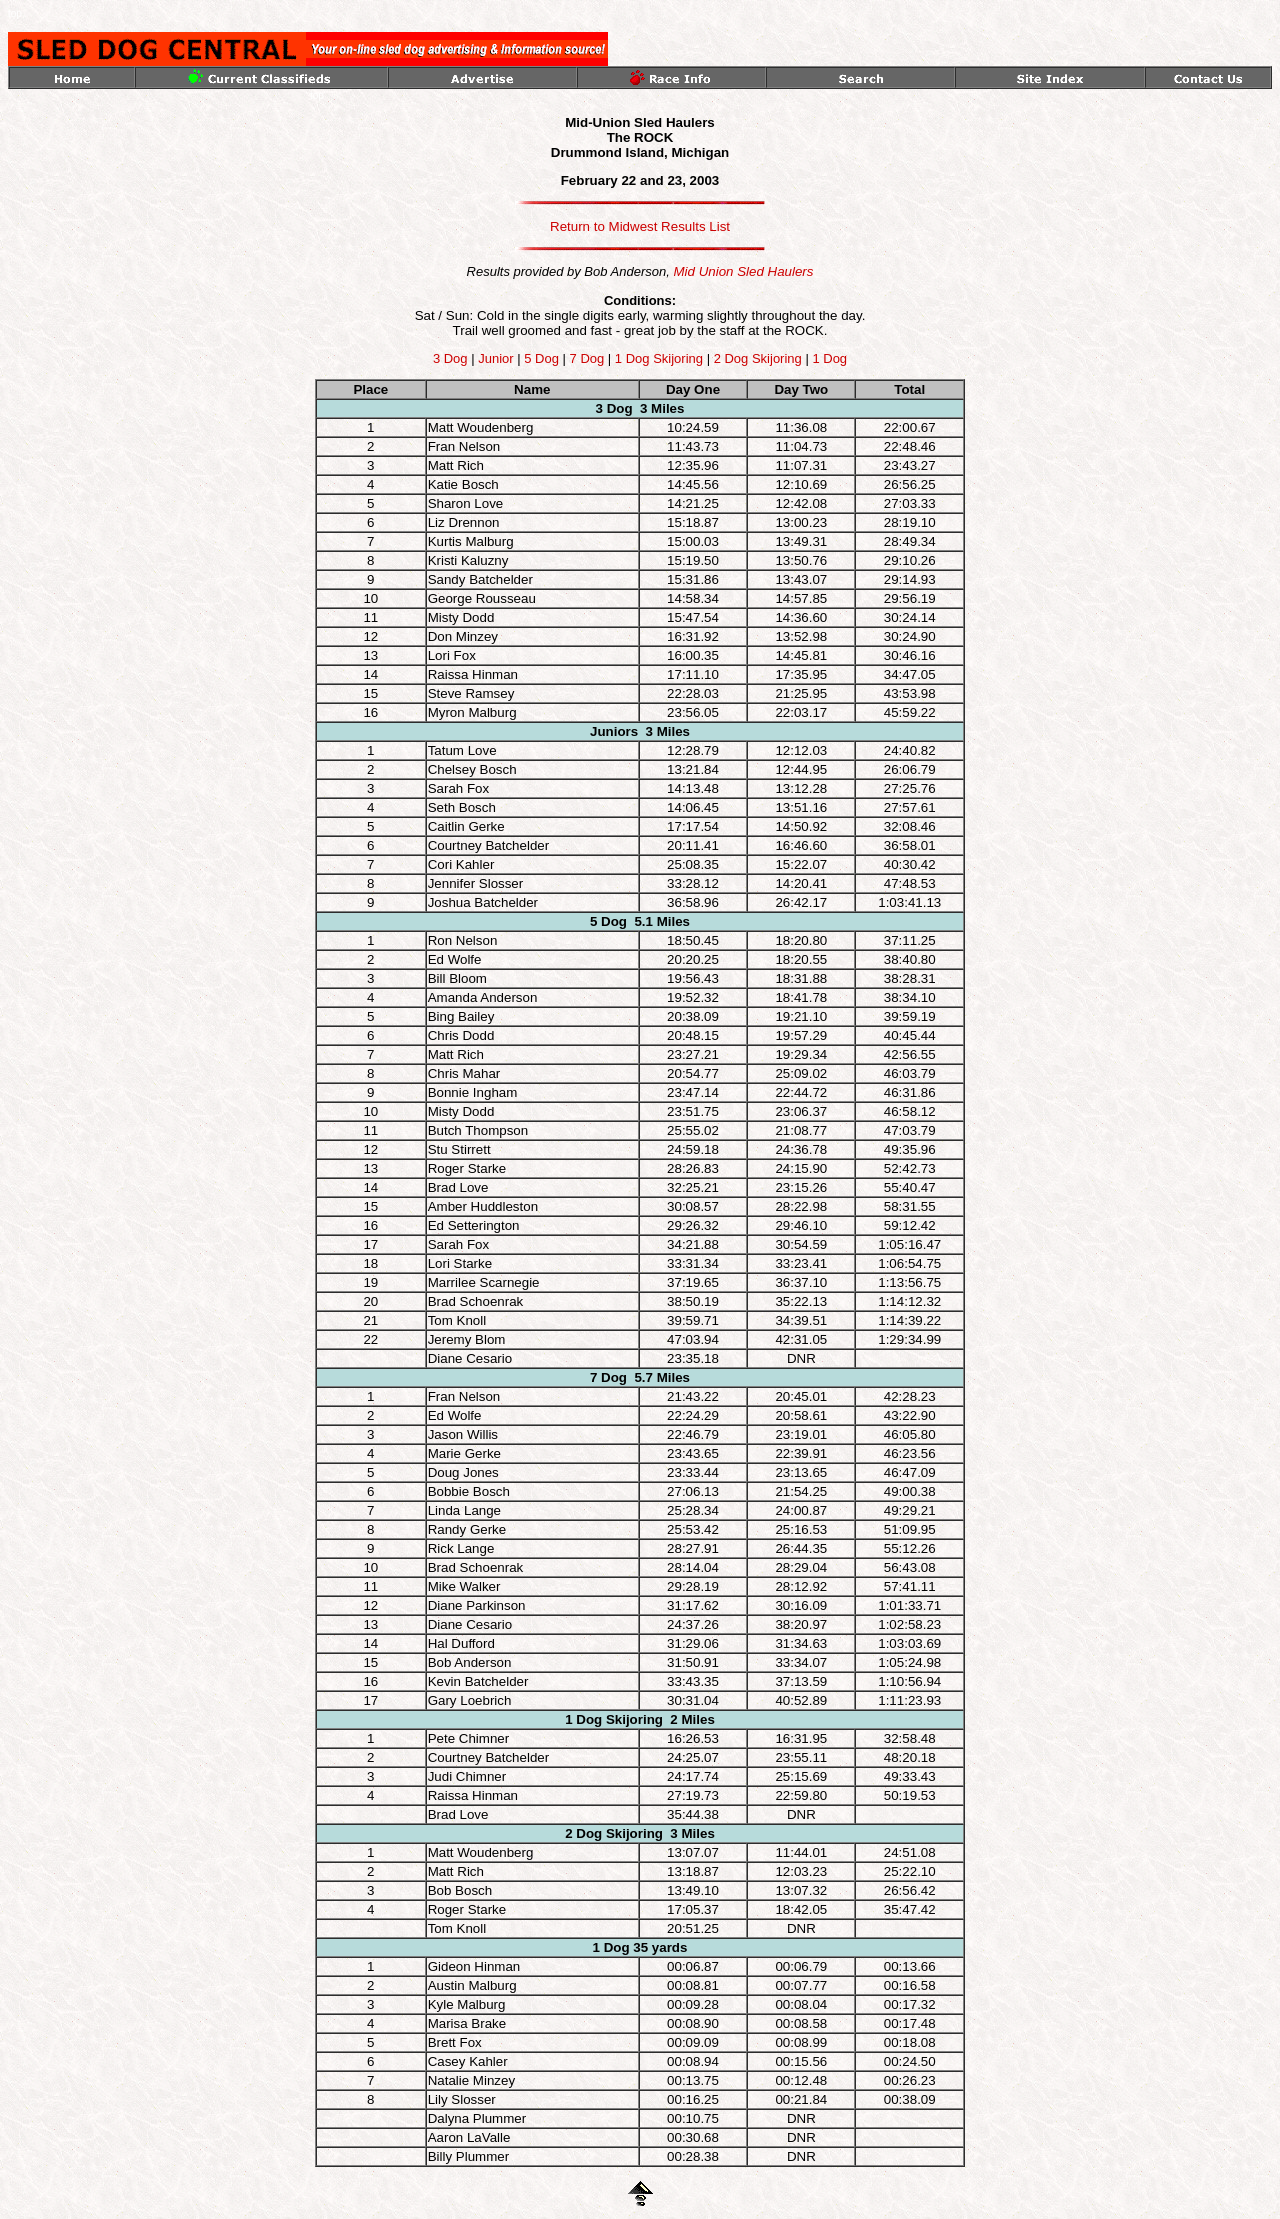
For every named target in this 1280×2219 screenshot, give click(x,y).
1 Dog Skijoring (661, 358)
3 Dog (450, 358)
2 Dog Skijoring (758, 358)
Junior (495, 358)
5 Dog (541, 358)
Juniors (614, 731)
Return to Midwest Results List (640, 226)
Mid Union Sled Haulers (743, 271)
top (15, 13)
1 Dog (829, 358)
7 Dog (587, 358)
